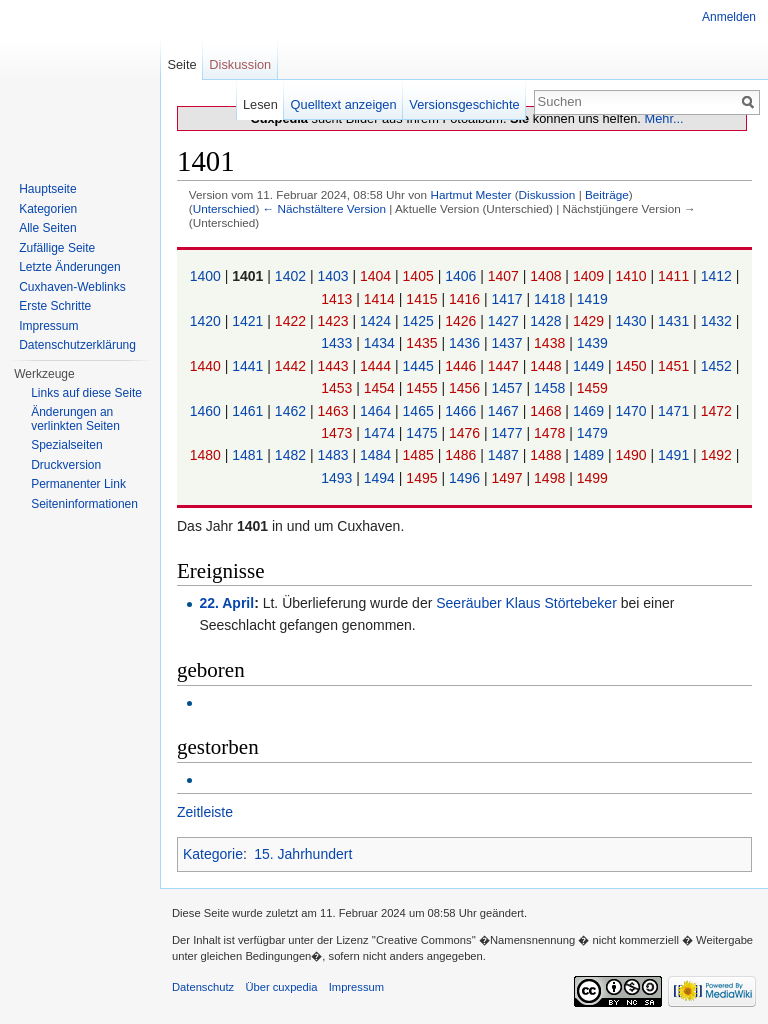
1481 (249, 455)
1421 (249, 321)
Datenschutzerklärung (77, 345)
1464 (377, 411)
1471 (675, 411)
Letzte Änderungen (69, 267)
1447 (505, 366)
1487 (505, 455)
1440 (207, 366)
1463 (334, 411)
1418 (551, 299)
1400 (207, 276)
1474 (381, 433)
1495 (423, 478)
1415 (423, 299)
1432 (718, 321)
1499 (592, 478)
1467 (505, 411)
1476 (466, 433)
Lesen (260, 104)
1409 (590, 276)
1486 (462, 455)
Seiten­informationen (84, 504)
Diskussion (547, 194)
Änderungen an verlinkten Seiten (75, 419)
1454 (381, 388)
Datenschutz (203, 987)
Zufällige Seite (57, 248)
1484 (377, 455)
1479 (592, 433)
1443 (334, 366)
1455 (423, 388)
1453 (338, 388)
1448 (547, 366)
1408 (547, 276)
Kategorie (213, 854)
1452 (718, 366)
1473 (338, 433)
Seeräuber (468, 603)
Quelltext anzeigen (344, 104)
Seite (181, 64)
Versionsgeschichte (464, 104)
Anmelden (729, 17)
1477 (509, 433)
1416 (466, 299)
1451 (675, 366)
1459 (592, 388)
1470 (632, 411)
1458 (551, 388)
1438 (551, 343)
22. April (226, 603)
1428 (547, 321)
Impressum (48, 326)
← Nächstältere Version (324, 208)
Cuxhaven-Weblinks (72, 287)
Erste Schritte (55, 306)
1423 (334, 321)
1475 (423, 433)
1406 (462, 276)
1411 (675, 276)
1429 (590, 321)
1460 (207, 411)
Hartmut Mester (470, 194)
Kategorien (48, 209)
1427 (505, 321)
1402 (292, 276)
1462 (292, 411)
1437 (509, 343)
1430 (632, 321)
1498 (551, 478)
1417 (509, 299)
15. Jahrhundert (303, 854)
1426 (462, 321)
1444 (377, 366)
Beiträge (607, 194)
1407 (505, 276)
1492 (718, 455)
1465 (420, 411)
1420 (207, 321)
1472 (718, 411)
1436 (466, 343)
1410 (632, 276)
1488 (547, 455)
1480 (207, 455)
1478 (551, 433)
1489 (590, 455)
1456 (466, 388)
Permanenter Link (78, 484)
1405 (420, 276)
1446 (462, 366)
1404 (377, 276)
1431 (675, 321)
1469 (590, 411)
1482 (292, 455)
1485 (420, 455)
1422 (292, 321)
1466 (462, 411)
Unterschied (224, 208)
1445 (420, 366)
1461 (249, 411)
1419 (592, 299)
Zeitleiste (205, 812)
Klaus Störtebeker (561, 603)
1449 (590, 366)
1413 (338, 299)
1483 (334, 455)
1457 (509, 388)
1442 (292, 366)
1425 (420, 321)
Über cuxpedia (281, 987)
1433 (338, 343)
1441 (249, 366)
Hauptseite (47, 189)
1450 (632, 366)
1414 (381, 299)
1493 (338, 478)
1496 (466, 478)
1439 (592, 343)
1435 (423, 343)
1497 (509, 478)
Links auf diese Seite (86, 393)
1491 (675, 455)
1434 (381, 343)
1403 (334, 276)
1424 (377, 321)
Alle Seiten (47, 228)
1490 (632, 455)
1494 (381, 478)
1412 (718, 276)
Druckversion (66, 465)
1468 (547, 411)
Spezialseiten (66, 445)
